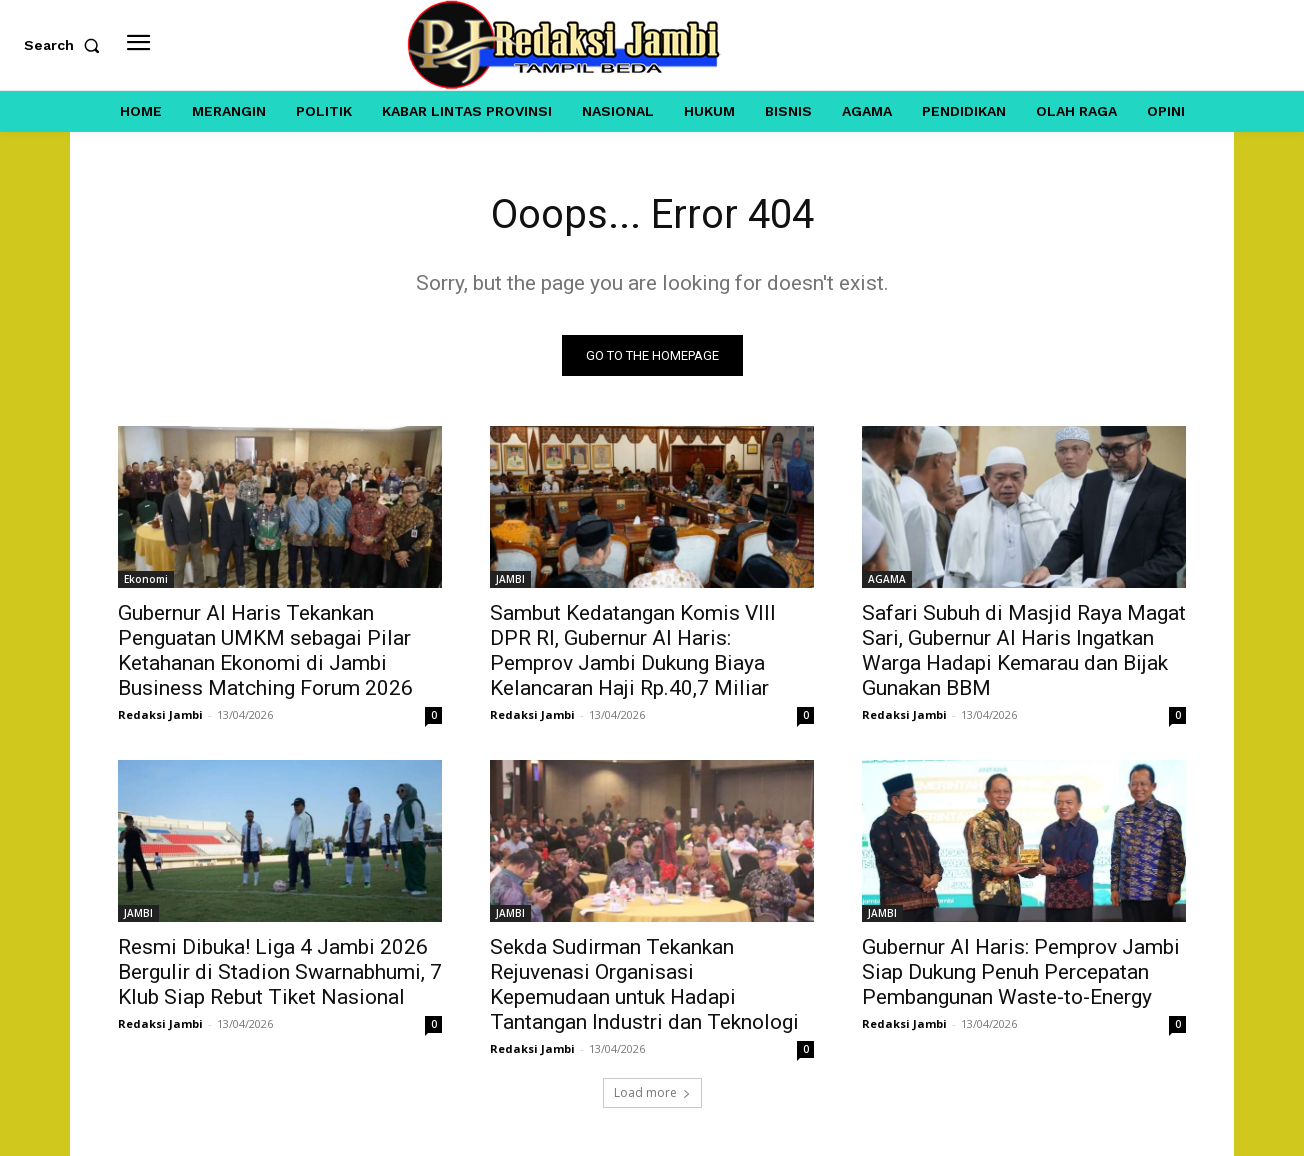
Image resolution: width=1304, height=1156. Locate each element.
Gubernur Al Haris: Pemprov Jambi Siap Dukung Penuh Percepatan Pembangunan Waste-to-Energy (1021, 972)
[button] (66, 45)
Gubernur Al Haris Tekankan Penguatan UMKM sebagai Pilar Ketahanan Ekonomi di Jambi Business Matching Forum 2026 (265, 650)
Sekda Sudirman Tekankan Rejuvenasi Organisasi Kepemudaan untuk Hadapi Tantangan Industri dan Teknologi (644, 984)
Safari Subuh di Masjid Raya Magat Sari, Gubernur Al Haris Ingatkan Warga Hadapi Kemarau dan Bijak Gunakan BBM (1024, 650)
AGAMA (887, 579)
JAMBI (510, 579)
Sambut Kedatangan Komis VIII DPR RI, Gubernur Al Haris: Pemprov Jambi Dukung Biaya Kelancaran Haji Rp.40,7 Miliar (633, 650)
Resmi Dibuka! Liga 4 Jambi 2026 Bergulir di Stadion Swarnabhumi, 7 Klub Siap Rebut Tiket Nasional (280, 972)
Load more (652, 1092)
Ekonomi (146, 579)
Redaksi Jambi (160, 714)
